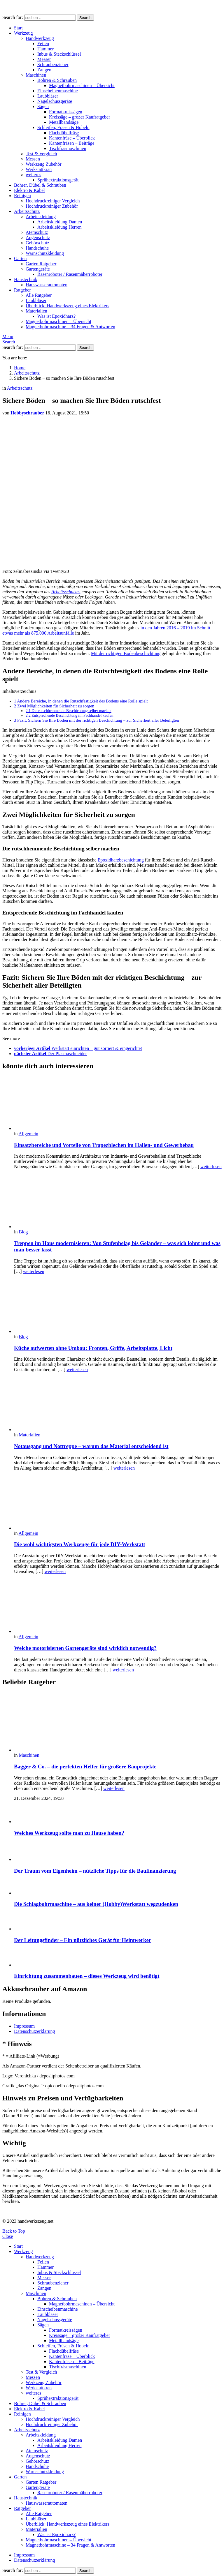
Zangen (44, 69)
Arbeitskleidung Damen (59, 221)
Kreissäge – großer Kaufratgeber (79, 116)
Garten (20, 258)
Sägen (43, 106)
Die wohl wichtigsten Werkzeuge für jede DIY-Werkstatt (79, 1544)
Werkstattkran (39, 169)
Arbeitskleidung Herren (59, 227)
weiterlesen (211, 1166)
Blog (23, 1231)
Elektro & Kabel (29, 190)
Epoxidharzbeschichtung (121, 859)
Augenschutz (38, 237)
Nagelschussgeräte (54, 101)
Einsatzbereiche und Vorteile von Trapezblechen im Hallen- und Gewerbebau (104, 1145)
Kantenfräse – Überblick (72, 137)
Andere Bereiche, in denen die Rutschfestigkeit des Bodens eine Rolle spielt (81, 701)
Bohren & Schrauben (57, 80)
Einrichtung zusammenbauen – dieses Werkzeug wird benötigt (86, 1976)
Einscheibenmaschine (57, 90)
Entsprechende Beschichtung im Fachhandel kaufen (69, 715)
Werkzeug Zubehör (44, 164)
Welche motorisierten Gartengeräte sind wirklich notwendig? (85, 1648)
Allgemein (28, 1133)
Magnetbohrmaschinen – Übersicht (82, 85)
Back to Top (13, 2231)
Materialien (36, 310)
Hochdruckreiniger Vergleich (53, 200)
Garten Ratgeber (41, 263)
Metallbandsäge (63, 122)
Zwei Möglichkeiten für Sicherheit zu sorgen (54, 706)
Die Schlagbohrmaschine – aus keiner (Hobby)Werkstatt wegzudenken (96, 1904)
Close (7, 2236)
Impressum (24, 2026)
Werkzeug (23, 33)
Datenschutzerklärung (34, 2031)
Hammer (45, 48)
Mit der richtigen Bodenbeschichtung (126, 653)
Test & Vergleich (41, 153)
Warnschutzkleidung (45, 253)
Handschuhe (37, 248)
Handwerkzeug (40, 38)
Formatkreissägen (65, 111)
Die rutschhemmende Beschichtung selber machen (68, 711)
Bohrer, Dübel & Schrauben (40, 185)
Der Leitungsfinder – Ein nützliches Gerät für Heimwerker (82, 1940)
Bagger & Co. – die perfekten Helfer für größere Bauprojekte (85, 1766)
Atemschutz (37, 232)
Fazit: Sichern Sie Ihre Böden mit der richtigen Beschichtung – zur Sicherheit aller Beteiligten (96, 720)
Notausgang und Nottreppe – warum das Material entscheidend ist (91, 1446)
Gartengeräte (38, 268)
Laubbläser (47, 95)
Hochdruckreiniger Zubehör (52, 206)
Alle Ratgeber (39, 295)
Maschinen (36, 75)
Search (85, 17)
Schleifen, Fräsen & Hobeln (63, 127)
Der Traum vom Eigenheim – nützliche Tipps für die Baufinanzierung (95, 1871)
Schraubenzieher (53, 64)
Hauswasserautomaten (46, 284)
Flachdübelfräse (64, 132)
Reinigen (22, 195)
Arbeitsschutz (27, 211)
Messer (44, 59)
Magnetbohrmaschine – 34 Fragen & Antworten (70, 326)
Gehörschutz (37, 242)
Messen (33, 158)
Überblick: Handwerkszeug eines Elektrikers (67, 305)
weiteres (33, 174)
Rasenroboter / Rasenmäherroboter (69, 274)
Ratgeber (22, 289)
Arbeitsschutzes (65, 591)
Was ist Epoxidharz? (56, 316)
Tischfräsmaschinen (67, 148)
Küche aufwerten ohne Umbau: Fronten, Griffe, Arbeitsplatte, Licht (93, 1348)
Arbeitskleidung (41, 216)
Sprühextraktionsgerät (57, 179)
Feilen (43, 43)
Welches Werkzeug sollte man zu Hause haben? (69, 1833)
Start (18, 27)
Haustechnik (25, 279)
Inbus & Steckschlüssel (59, 54)
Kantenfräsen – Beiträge (71, 143)
